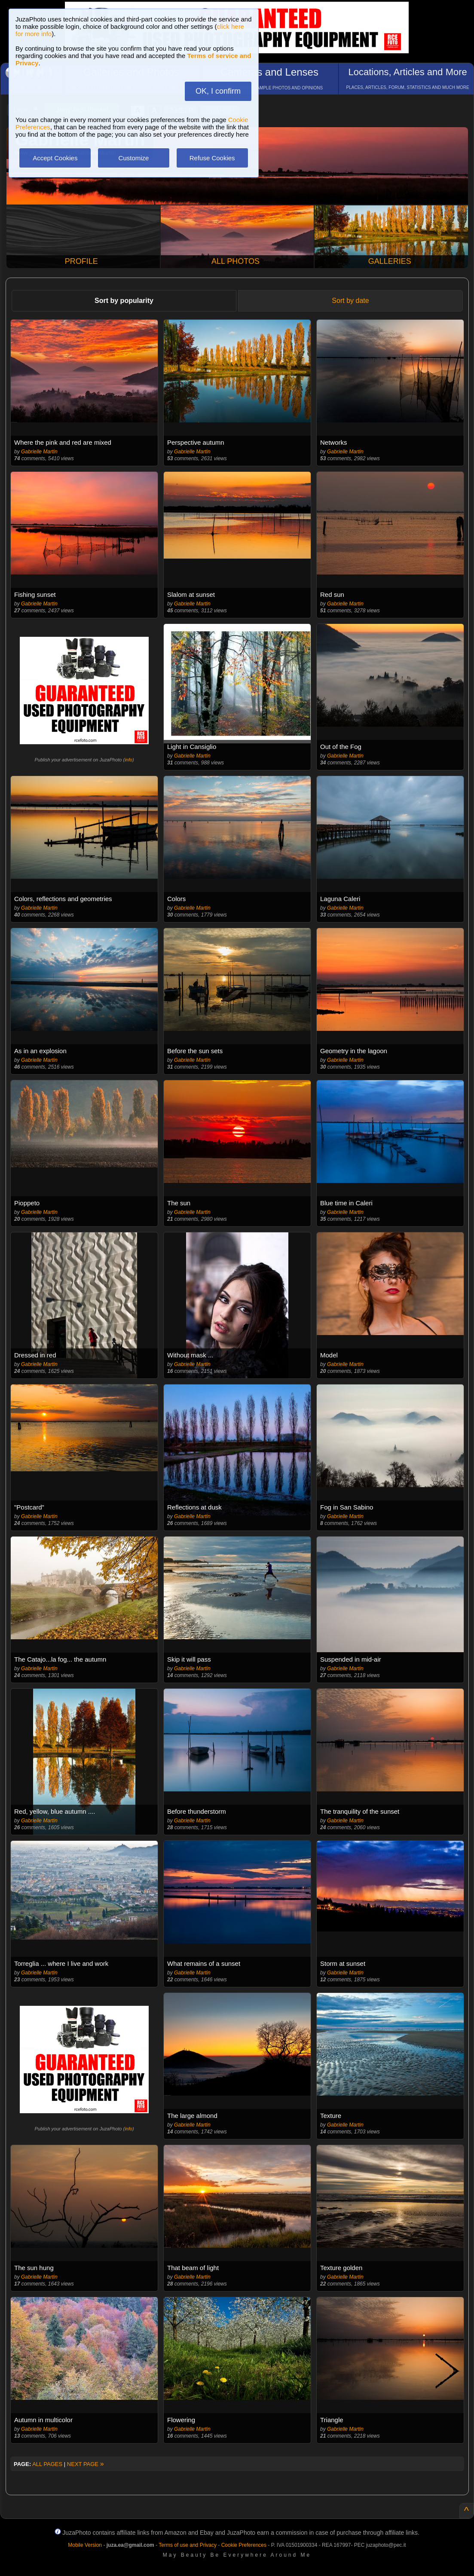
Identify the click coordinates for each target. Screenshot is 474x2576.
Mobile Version (85, 2545)
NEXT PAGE (85, 2464)
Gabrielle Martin (39, 452)
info (128, 759)
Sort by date (350, 300)
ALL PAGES (47, 2464)
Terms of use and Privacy (188, 2545)
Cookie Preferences (243, 2545)
